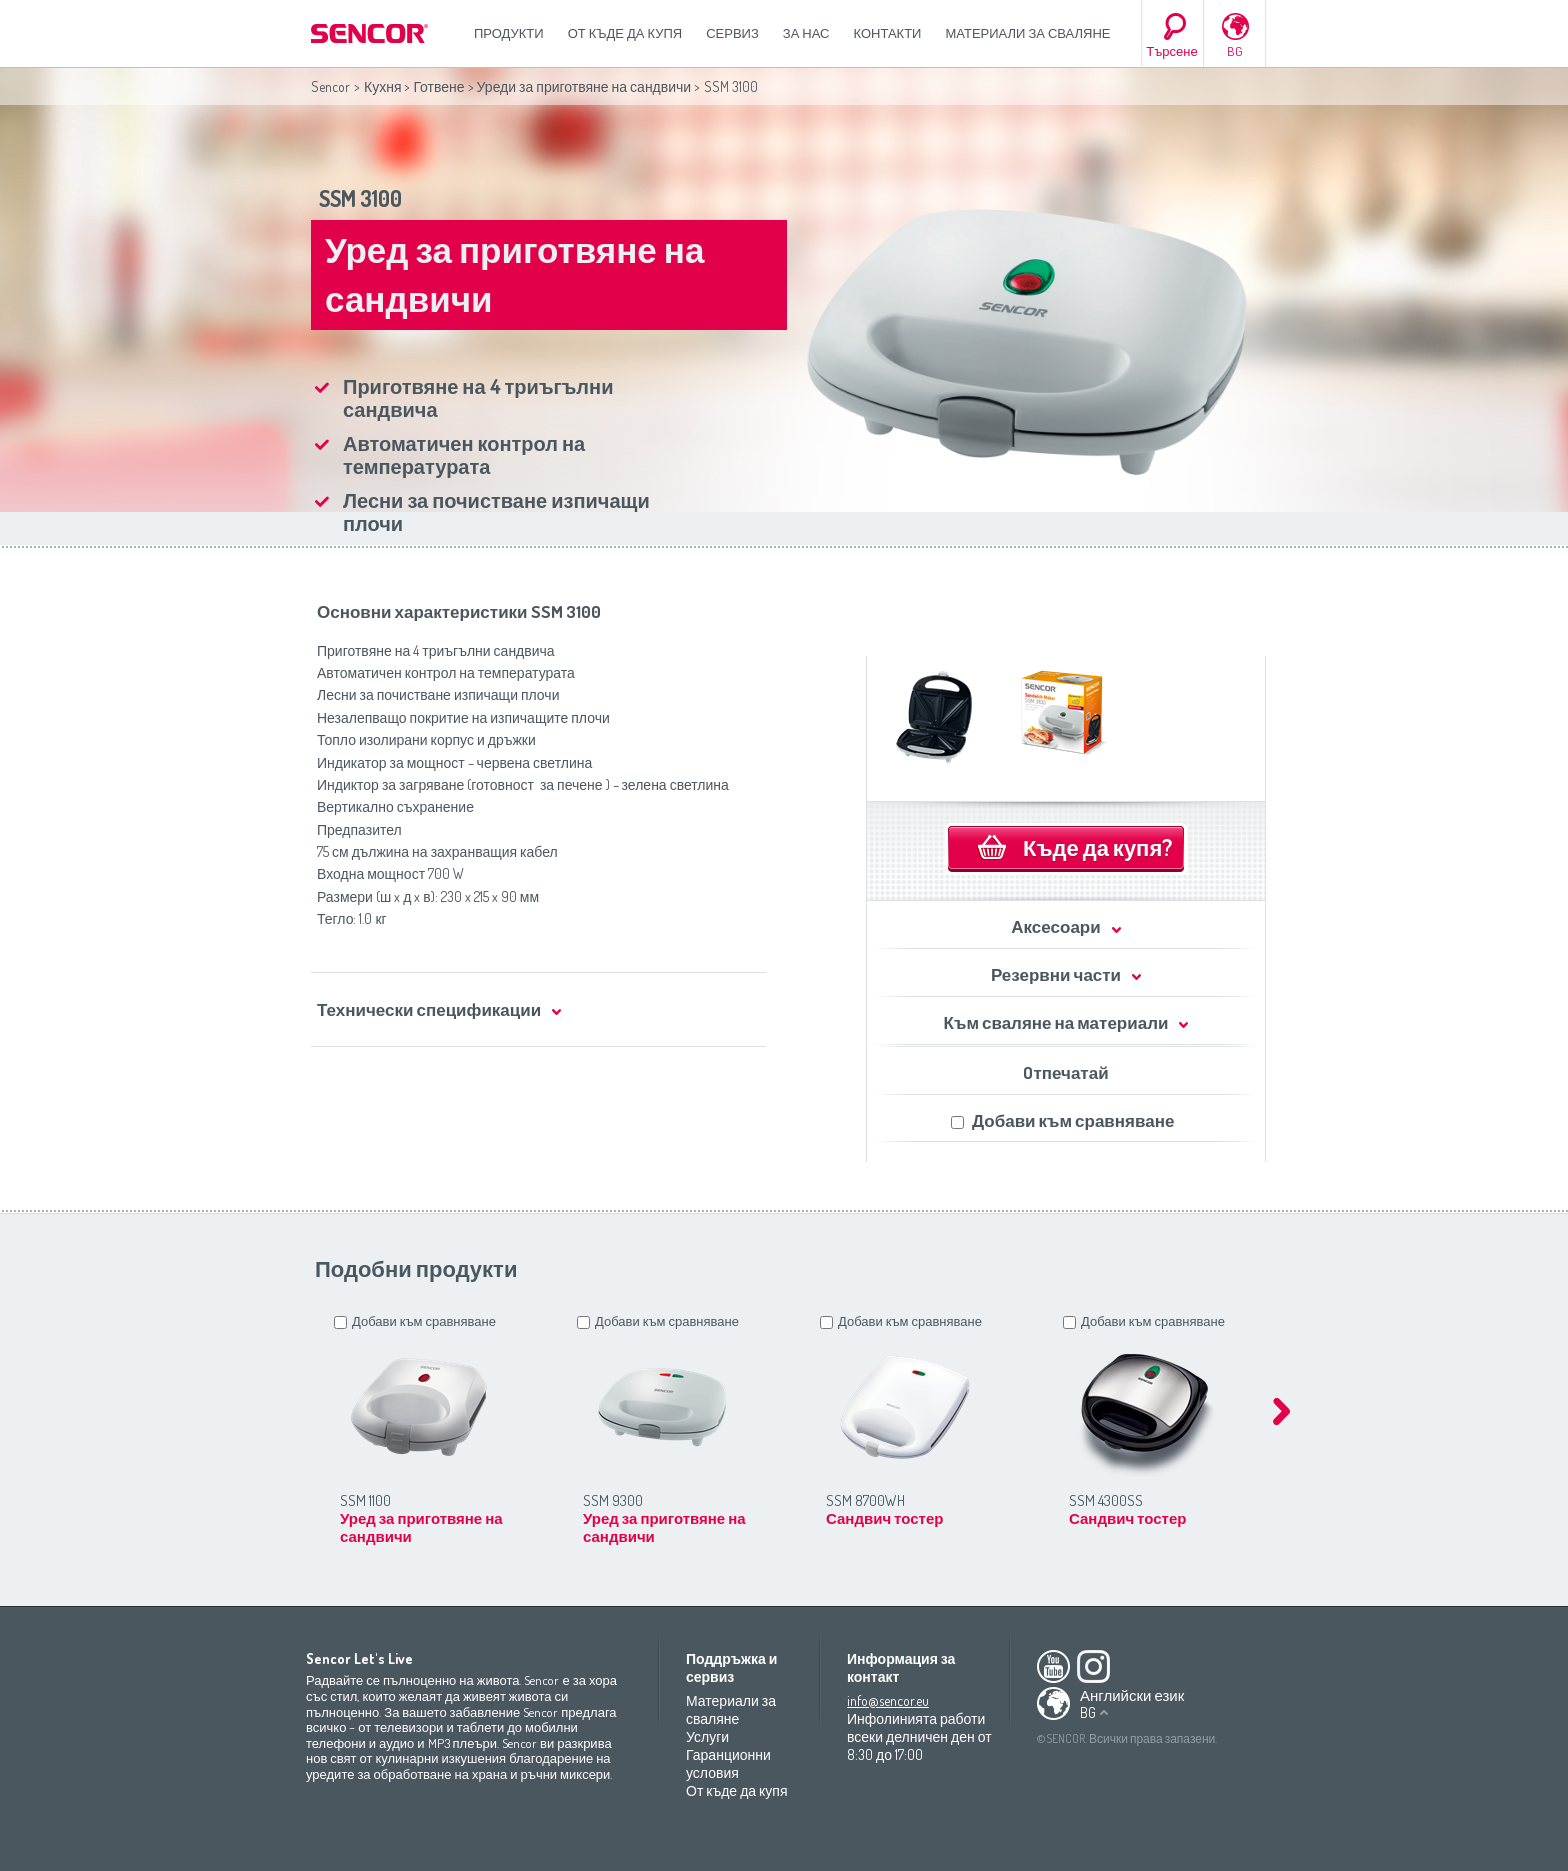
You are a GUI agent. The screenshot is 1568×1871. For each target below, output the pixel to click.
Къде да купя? (1097, 847)
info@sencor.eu (888, 1700)
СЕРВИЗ (732, 33)
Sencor (330, 86)
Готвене (438, 86)
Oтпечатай (1065, 1072)
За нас (806, 33)
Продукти (509, 33)
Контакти (888, 33)
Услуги (707, 1736)
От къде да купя (625, 33)
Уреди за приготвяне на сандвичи (584, 86)
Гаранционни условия (728, 1763)
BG (1235, 51)
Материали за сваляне (1027, 33)
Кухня (382, 86)
